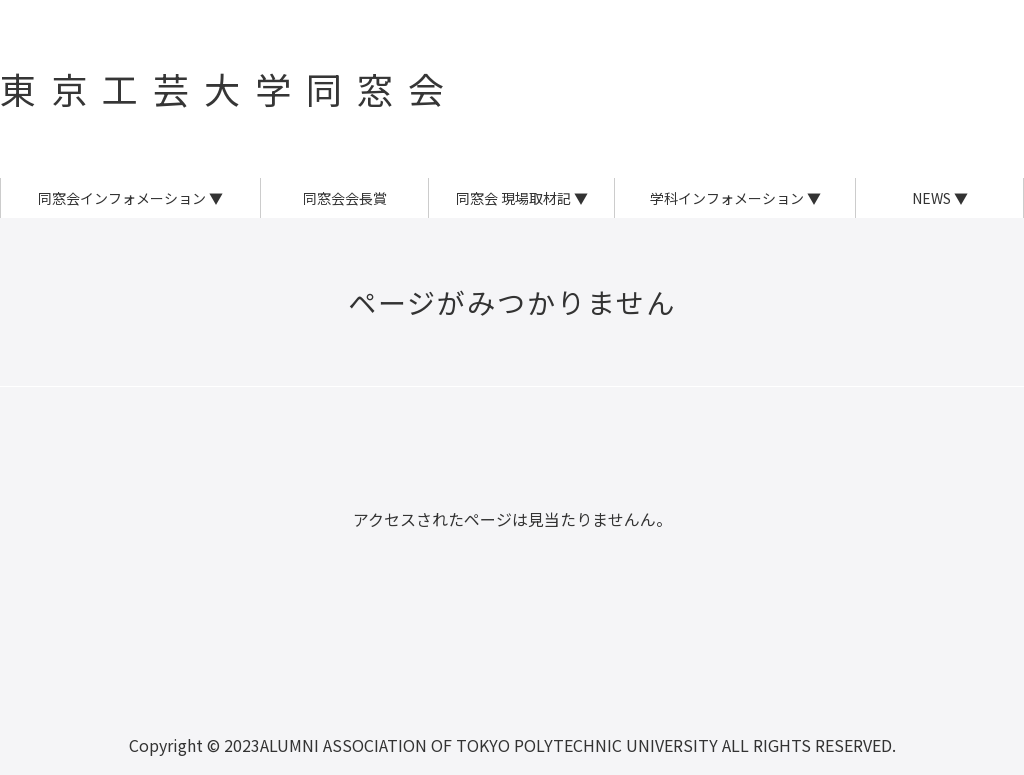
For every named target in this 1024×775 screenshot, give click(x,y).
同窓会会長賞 (345, 198)
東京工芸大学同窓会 (229, 88)
